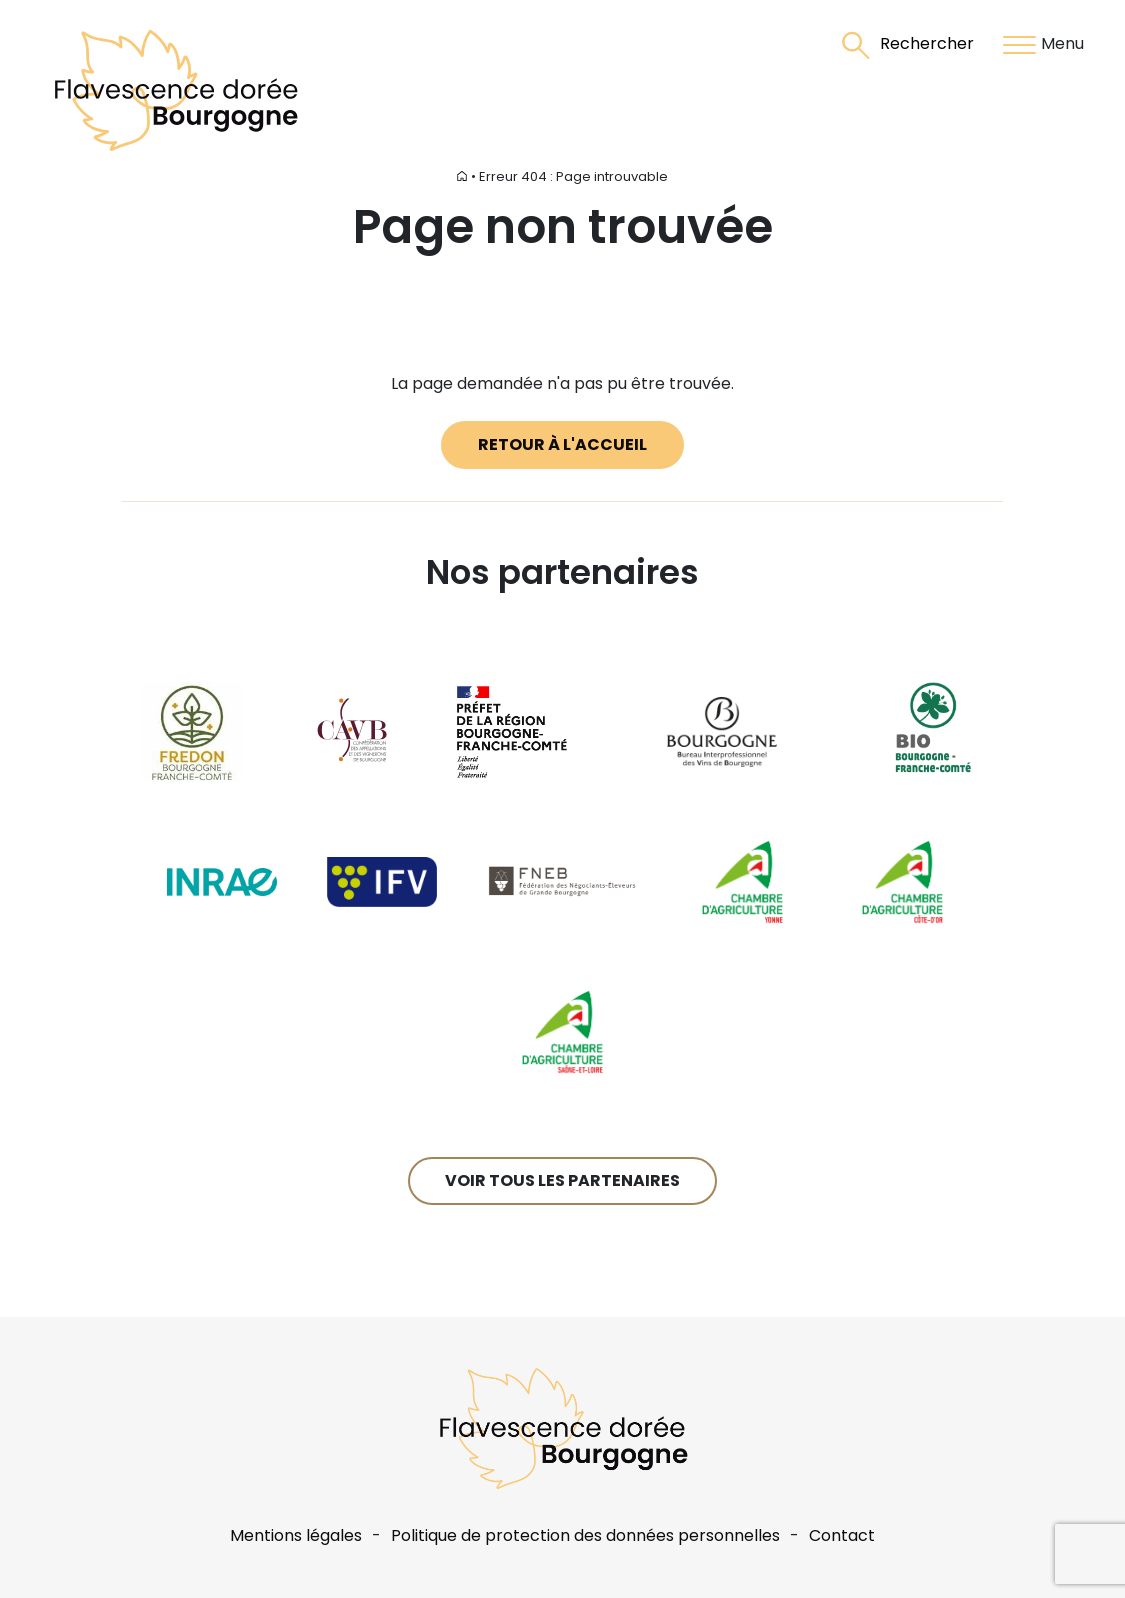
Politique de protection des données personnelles (585, 1535)
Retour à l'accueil (562, 444)
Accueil (444, 176)
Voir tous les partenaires (562, 1180)
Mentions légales (296, 1535)
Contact (842, 1535)
